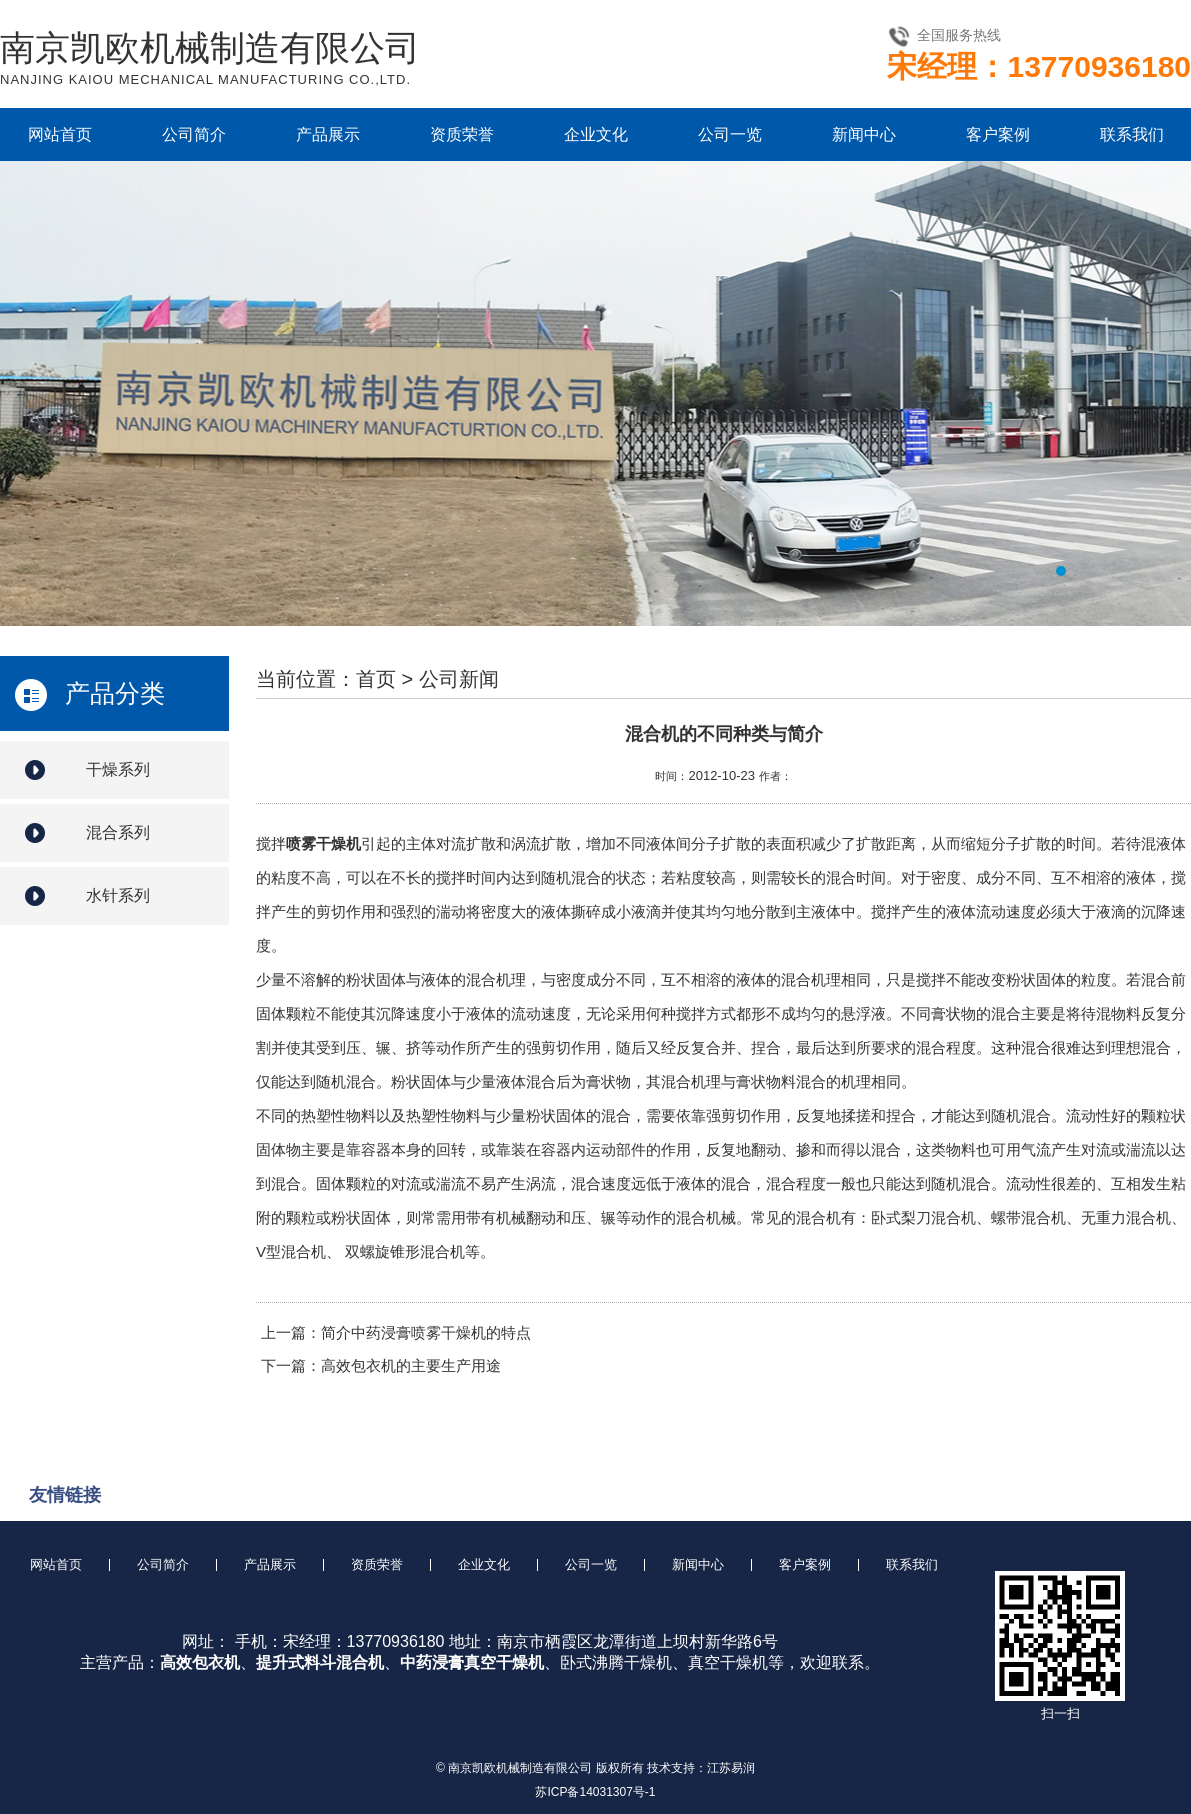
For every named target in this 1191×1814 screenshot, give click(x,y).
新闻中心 (864, 134)
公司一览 (730, 134)
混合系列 (118, 832)
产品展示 (328, 134)
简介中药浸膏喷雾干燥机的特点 (426, 1332)
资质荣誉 (462, 134)
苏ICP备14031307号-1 (595, 1792)
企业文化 (596, 134)
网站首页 (60, 134)
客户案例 (998, 134)
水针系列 (118, 895)
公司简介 (194, 134)
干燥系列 (118, 769)
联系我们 (1132, 134)
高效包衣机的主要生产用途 (411, 1365)
